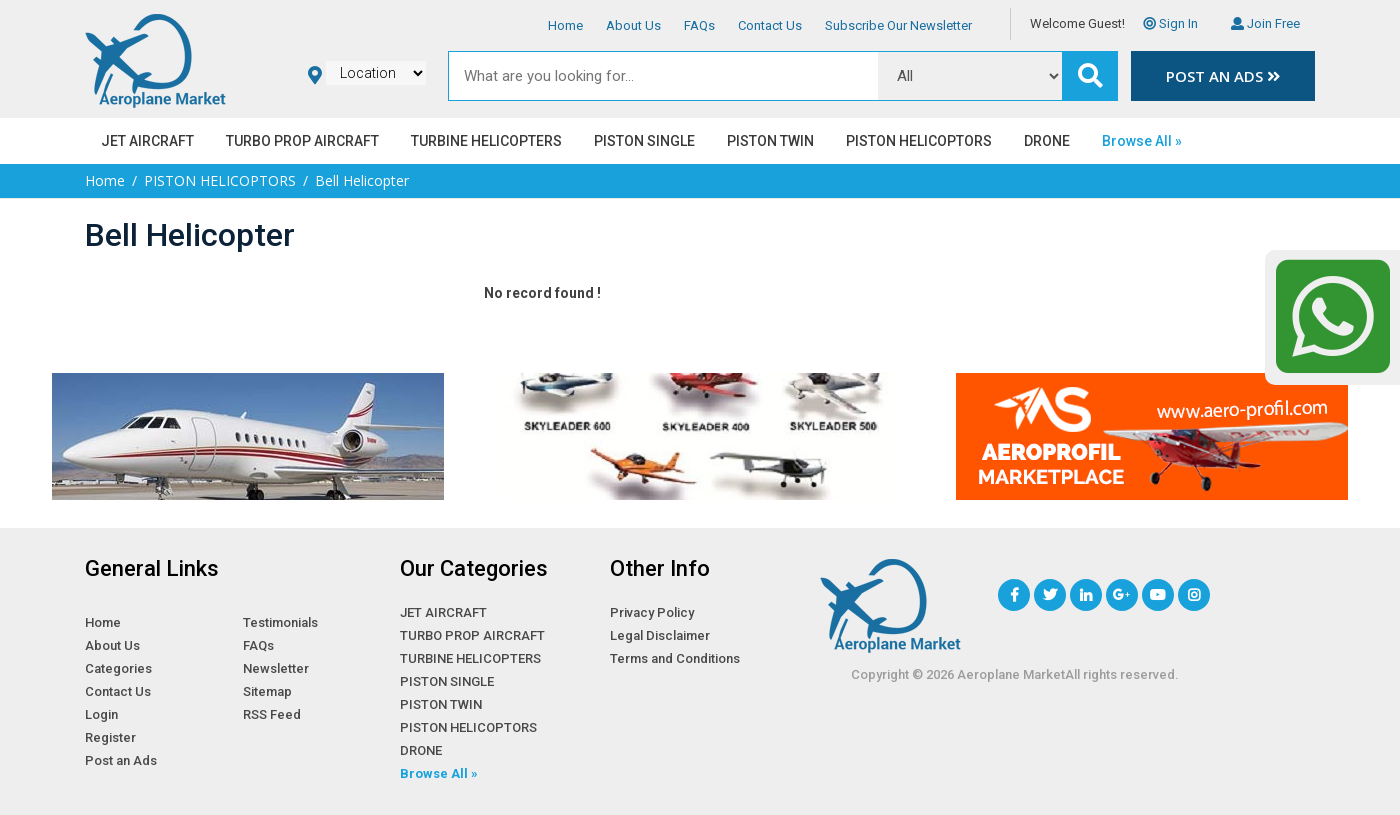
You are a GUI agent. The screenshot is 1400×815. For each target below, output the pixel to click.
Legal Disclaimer (660, 635)
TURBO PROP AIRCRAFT (302, 141)
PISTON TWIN (770, 141)
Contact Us (770, 25)
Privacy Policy (652, 612)
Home (565, 25)
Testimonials (280, 622)
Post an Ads (1223, 76)
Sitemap (267, 691)
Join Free (1265, 23)
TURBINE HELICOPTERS (486, 141)
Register (110, 737)
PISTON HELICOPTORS (919, 141)
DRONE (1047, 141)
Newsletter (276, 668)
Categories (118, 668)
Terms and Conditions (675, 658)
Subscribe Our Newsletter (898, 25)
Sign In (1170, 23)
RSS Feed (272, 714)
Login (101, 714)
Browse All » (1142, 141)
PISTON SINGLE (644, 141)
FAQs (699, 25)
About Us (633, 25)
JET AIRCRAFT (147, 141)
